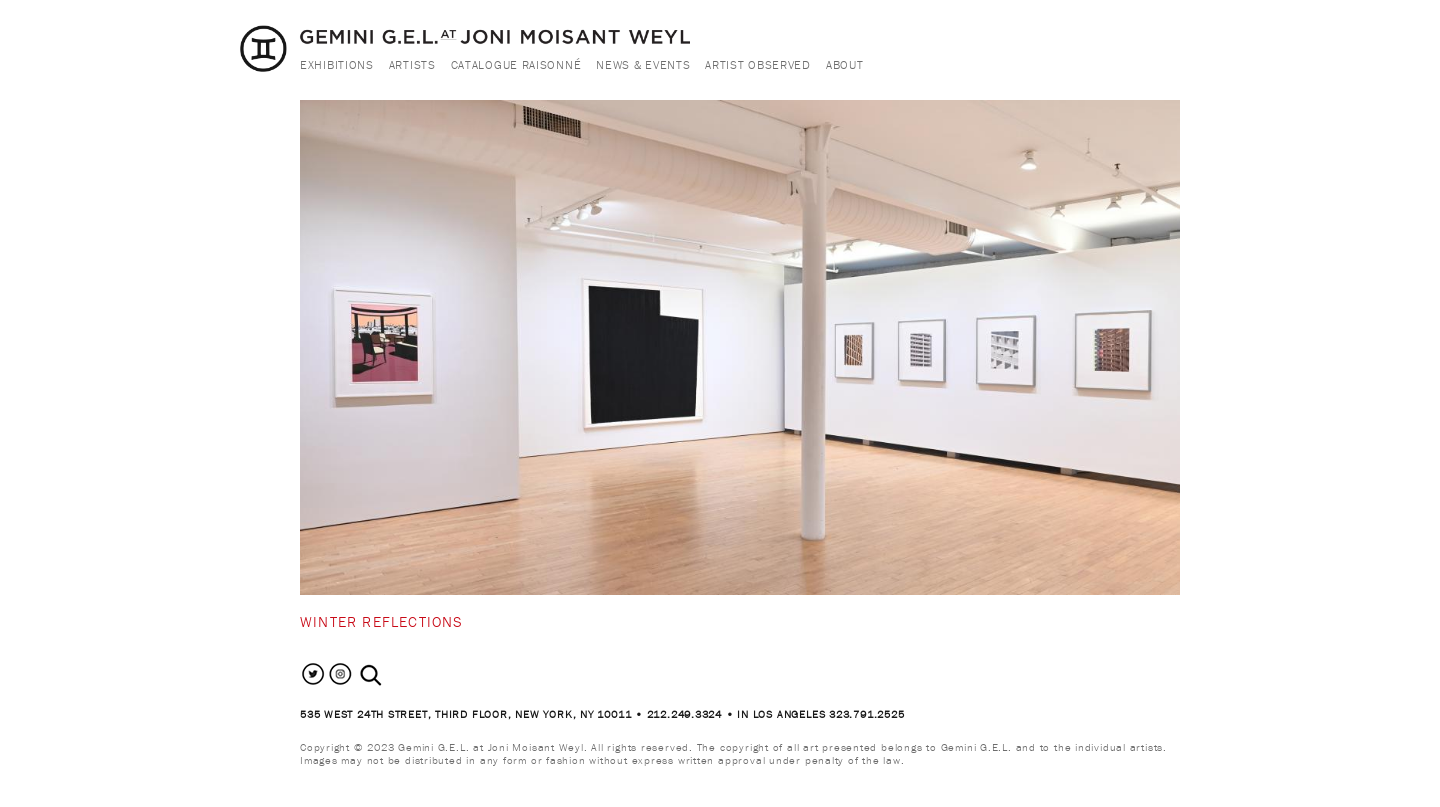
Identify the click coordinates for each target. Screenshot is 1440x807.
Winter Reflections (381, 621)
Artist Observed (758, 64)
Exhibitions (337, 64)
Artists (412, 64)
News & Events (643, 64)
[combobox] (392, 675)
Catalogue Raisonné (516, 64)
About (845, 64)
